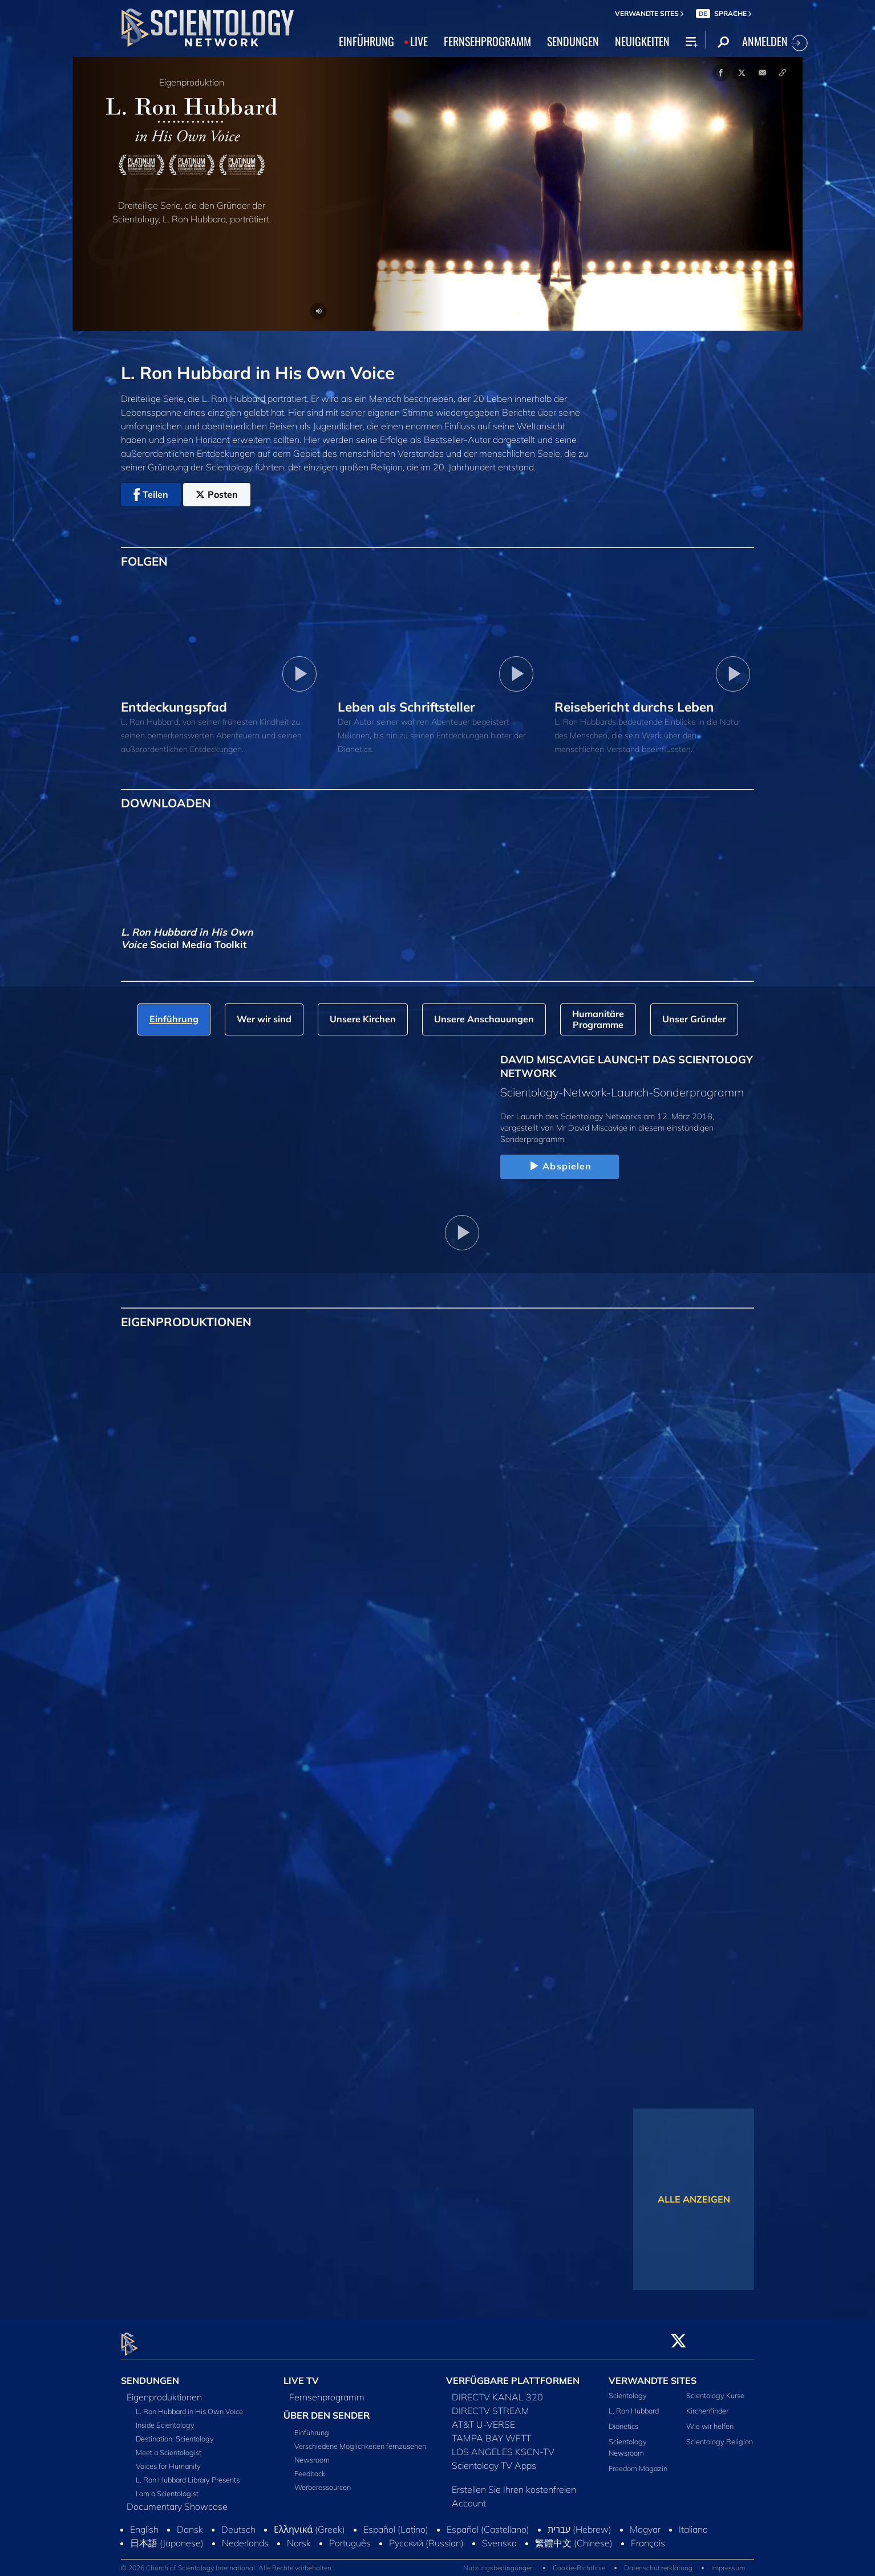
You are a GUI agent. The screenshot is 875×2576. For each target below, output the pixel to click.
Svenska (499, 2536)
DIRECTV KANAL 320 (497, 2390)
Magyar (645, 2522)
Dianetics (623, 2419)
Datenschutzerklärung (658, 2561)
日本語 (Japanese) (167, 2536)
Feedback (309, 2466)
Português (350, 2536)
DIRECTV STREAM (490, 2404)
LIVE (419, 41)
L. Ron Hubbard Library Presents (188, 2472)
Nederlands (245, 2536)
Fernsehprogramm (326, 2390)
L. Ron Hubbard (634, 2404)
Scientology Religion (719, 2435)
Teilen (150, 495)
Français (648, 2536)
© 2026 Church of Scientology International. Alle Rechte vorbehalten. (227, 2561)
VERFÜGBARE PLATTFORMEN (513, 2374)
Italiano (693, 2522)
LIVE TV (301, 2374)
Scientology (628, 2388)
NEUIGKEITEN (642, 41)
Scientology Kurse (715, 2388)
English (144, 2522)
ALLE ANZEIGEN (694, 2199)
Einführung (311, 2425)
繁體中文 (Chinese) (574, 2536)
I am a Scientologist (167, 2486)
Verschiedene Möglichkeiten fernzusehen (360, 2439)
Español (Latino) (395, 2522)
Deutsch (238, 2522)
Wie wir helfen (710, 2419)
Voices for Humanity (168, 2459)
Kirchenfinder (707, 2404)
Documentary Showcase (177, 2499)
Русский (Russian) (426, 2536)
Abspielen (559, 1166)
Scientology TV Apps (494, 2458)
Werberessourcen (322, 2480)
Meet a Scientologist (168, 2445)
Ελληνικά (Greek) (309, 2522)
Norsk (299, 2536)
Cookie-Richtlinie (579, 2561)
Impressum (728, 2561)
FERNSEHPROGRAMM (487, 41)
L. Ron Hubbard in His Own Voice (189, 2404)
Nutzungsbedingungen (498, 2561)
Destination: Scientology (175, 2431)
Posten (217, 494)
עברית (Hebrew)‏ (579, 2522)
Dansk (190, 2522)
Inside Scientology (165, 2418)
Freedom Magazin (638, 2461)
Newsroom (312, 2452)
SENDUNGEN (573, 41)
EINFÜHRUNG (366, 41)
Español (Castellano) (488, 2522)
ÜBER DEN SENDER (326, 2408)
